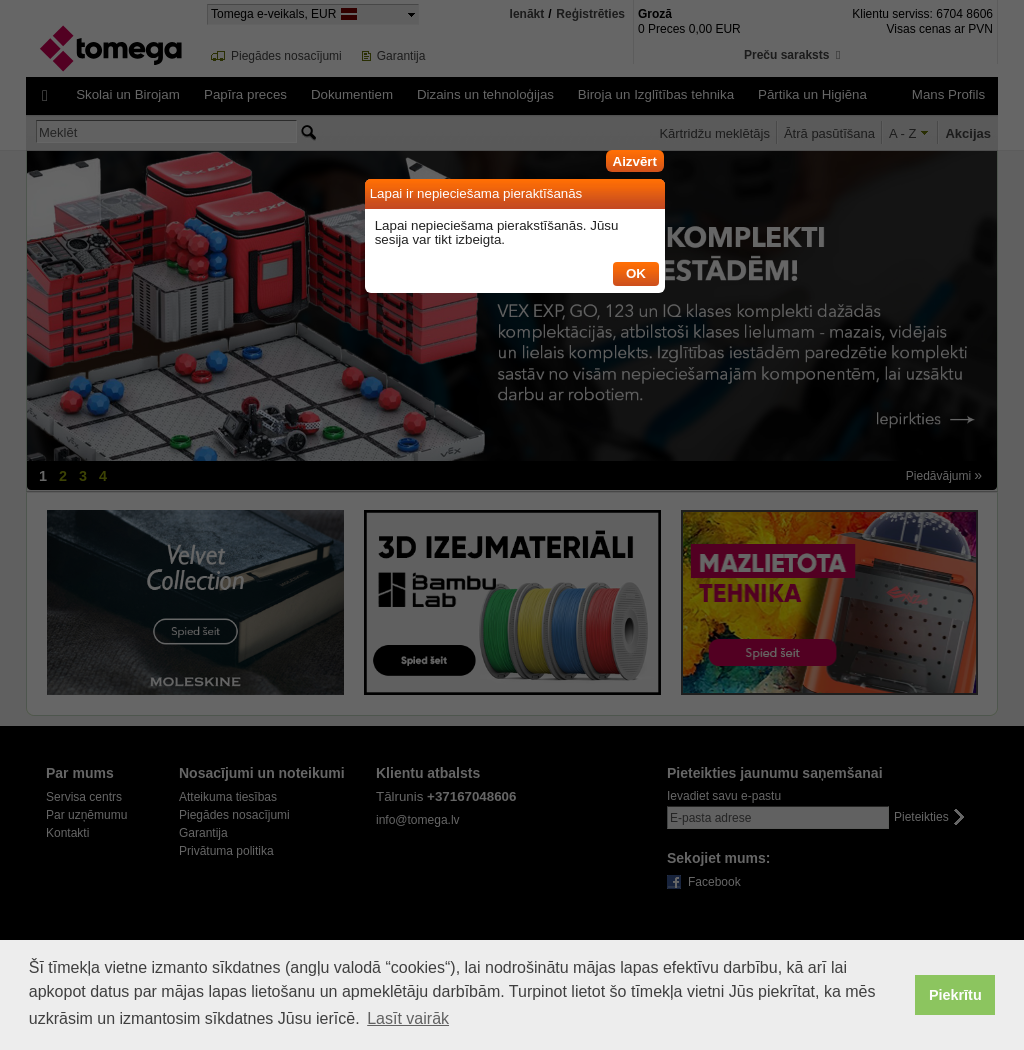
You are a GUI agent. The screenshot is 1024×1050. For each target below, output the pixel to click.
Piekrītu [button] (955, 995)
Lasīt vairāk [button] (408, 1018)
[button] (635, 158)
